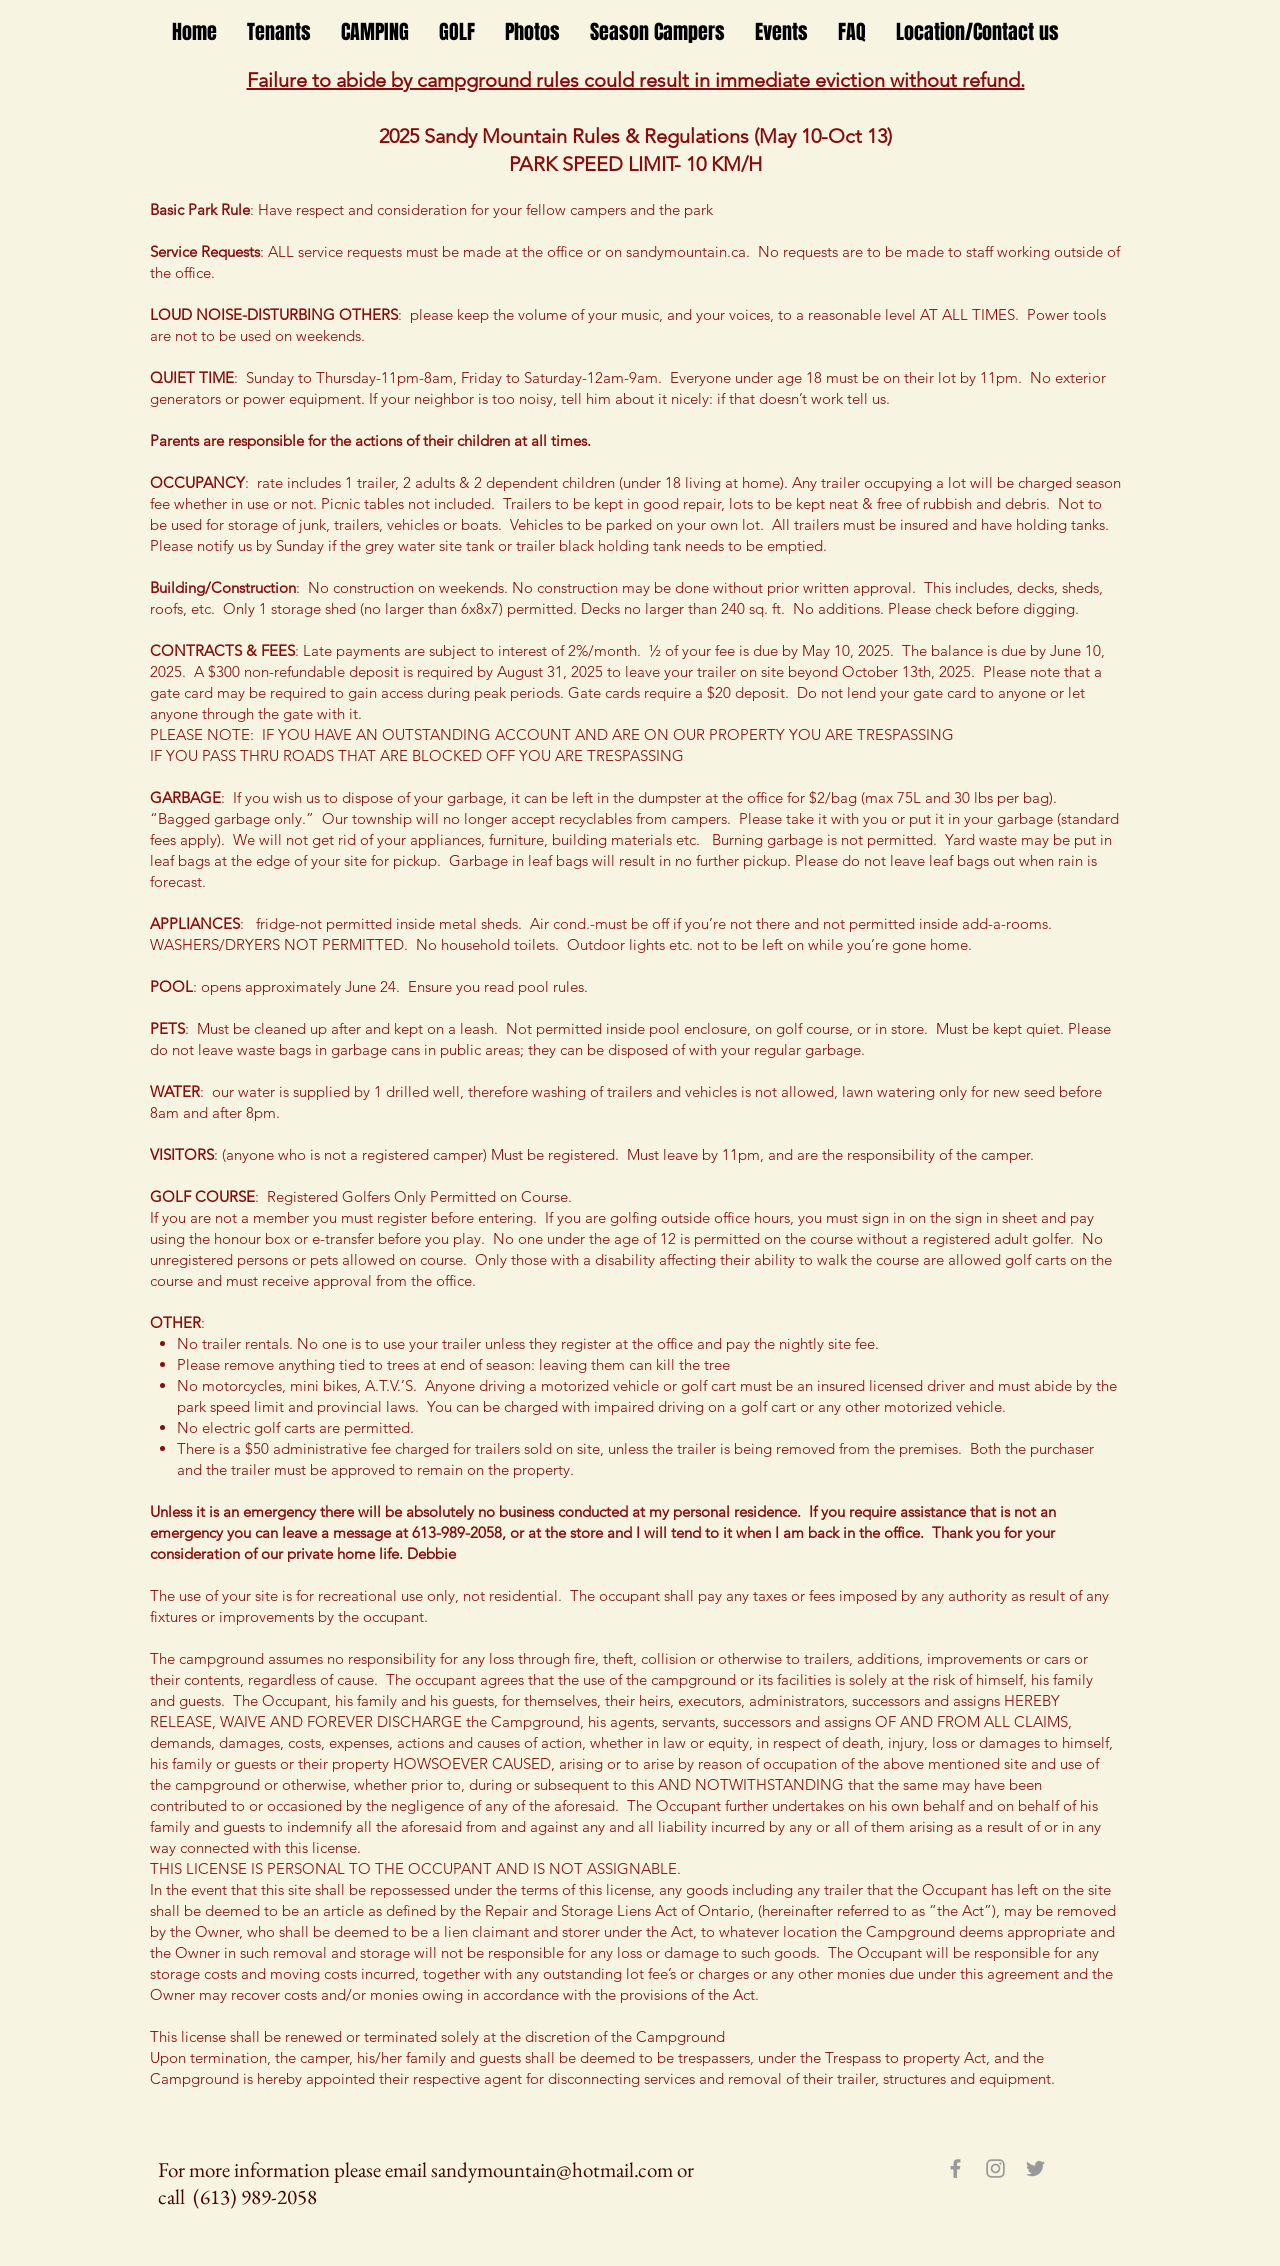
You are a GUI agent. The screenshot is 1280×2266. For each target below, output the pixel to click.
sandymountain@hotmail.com (552, 2169)
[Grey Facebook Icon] (955, 2168)
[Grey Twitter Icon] (1035, 2168)
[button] (279, 32)
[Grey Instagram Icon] (995, 2168)
